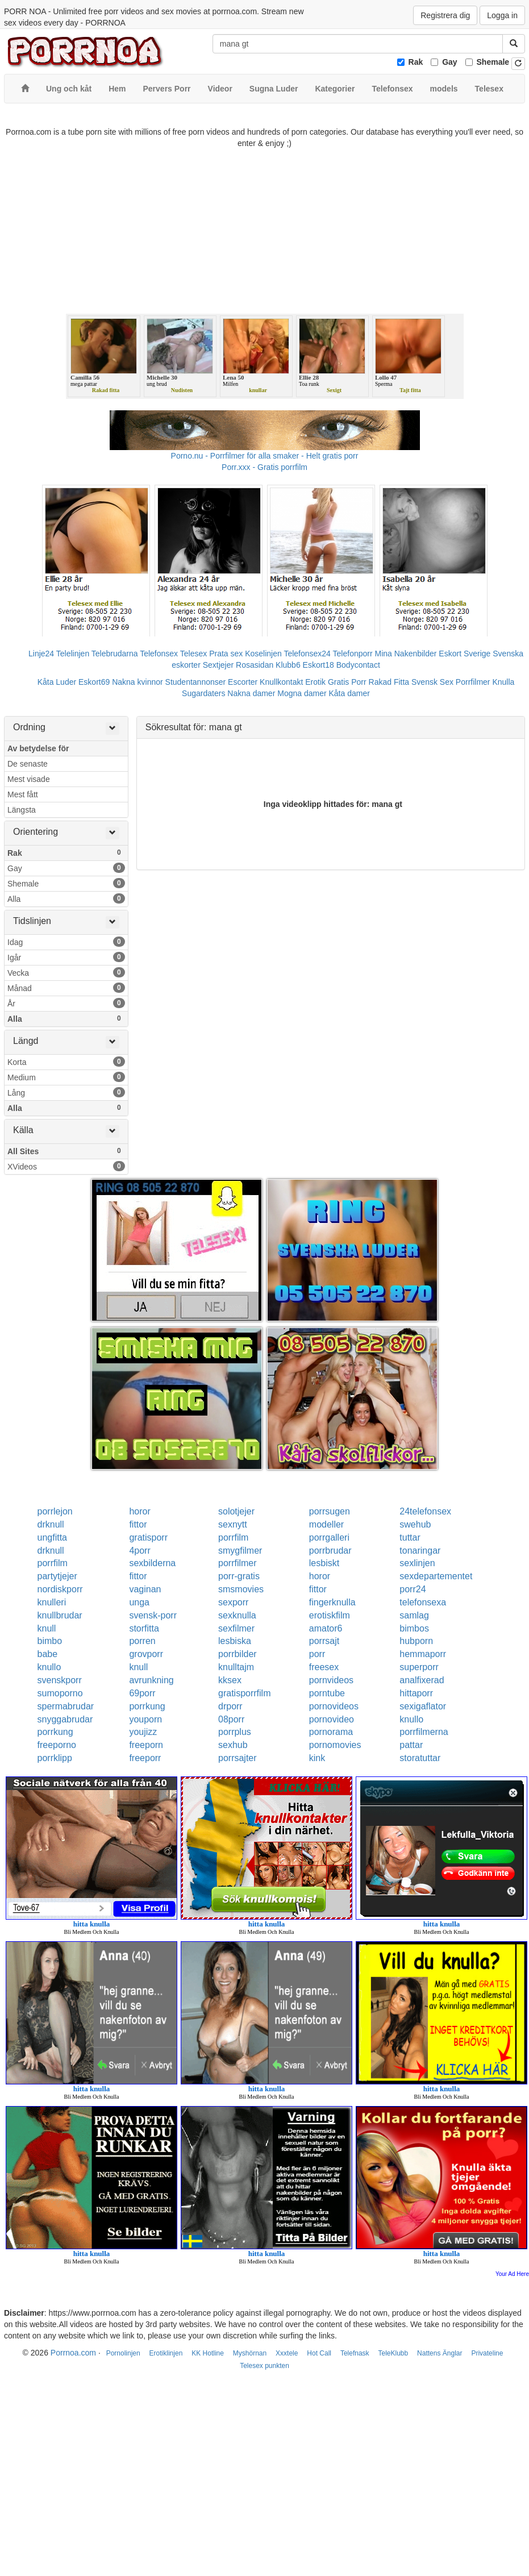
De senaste (27, 763)
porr (317, 1654)
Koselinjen (263, 653)
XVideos (66, 1166)
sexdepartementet (435, 1576)
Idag (66, 942)
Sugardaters (203, 693)
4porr (139, 1550)
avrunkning (151, 1680)
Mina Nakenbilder (406, 653)
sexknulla (237, 1615)
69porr (142, 1693)
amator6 (326, 1628)
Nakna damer (251, 693)
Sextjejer (218, 664)
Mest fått (22, 794)
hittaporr (416, 1693)
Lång (66, 1092)
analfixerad (421, 1680)
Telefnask (354, 2353)
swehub (415, 1524)
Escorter (242, 681)
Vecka (66, 972)
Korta (66, 1061)
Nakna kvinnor (137, 681)
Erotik (315, 681)
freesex (324, 1667)
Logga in (502, 15)
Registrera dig (445, 15)
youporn (145, 1719)
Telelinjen (72, 653)
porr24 (412, 1589)
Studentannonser (195, 681)
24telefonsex (425, 1511)
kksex (229, 1680)
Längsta (21, 809)
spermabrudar (66, 1706)
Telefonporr (353, 653)
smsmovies (241, 1589)
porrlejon (55, 1511)
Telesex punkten (264, 2366)
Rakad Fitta (389, 681)
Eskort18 (318, 664)
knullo (49, 1667)
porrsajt (324, 1641)
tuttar (409, 1537)
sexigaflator (422, 1706)
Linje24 (41, 653)
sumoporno (60, 1693)
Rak (416, 61)
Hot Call (319, 2353)
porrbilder (237, 1654)
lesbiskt (324, 1563)
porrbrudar (330, 1550)
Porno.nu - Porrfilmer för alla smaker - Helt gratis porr (265, 455)
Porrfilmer (473, 681)
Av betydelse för (38, 748)
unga (139, 1602)
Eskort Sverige (464, 653)
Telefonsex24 (307, 653)
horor (139, 1511)
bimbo (50, 1641)
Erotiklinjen (166, 2353)
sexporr (233, 1602)
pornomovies (335, 1745)
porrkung (147, 1706)
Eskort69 (94, 681)
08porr (231, 1719)
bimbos (414, 1628)
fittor (138, 1524)
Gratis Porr (347, 681)
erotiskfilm (329, 1615)
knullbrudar (60, 1615)
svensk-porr (153, 1615)
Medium (66, 1077)
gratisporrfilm (244, 1693)
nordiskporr (60, 1589)
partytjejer (57, 1576)
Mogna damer (301, 693)
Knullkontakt (281, 681)
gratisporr (148, 1537)
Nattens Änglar (439, 2353)
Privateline (487, 2353)
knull (47, 1628)
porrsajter (237, 1758)
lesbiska (234, 1641)
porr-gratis (239, 1576)
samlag (414, 1615)
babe (48, 1654)
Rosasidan (254, 664)
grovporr (146, 1654)
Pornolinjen (123, 2353)
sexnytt (232, 1524)
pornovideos (334, 1706)
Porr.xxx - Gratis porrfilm (264, 467)
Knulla (503, 681)
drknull (51, 1524)
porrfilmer (237, 1563)
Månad (66, 988)
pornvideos (331, 1680)
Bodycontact (358, 664)
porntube (327, 1693)
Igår (66, 957)
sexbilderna (152, 1563)
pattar (411, 1745)
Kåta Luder (57, 681)
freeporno (57, 1745)
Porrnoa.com (73, 2352)
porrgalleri (329, 1537)
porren (142, 1641)
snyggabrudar (65, 1719)
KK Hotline (207, 2353)
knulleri (52, 1602)
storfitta (144, 1628)
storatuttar (419, 1758)
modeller (326, 1524)
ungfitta (52, 1537)
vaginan (145, 1589)
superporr (418, 1667)
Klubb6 (288, 664)
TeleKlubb (393, 2353)
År (66, 1003)
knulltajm (236, 1667)
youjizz (143, 1732)
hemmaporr (422, 1654)
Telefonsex (159, 653)
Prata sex (226, 653)
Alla (66, 898)
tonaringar (419, 1550)
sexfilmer (236, 1628)
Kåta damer (349, 693)
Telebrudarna (114, 653)
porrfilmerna (423, 1732)
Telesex (193, 653)
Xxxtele (287, 2353)
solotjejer (236, 1511)
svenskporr (60, 1680)
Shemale (493, 61)
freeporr (145, 1758)
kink (317, 1758)
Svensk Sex (432, 681)
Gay (449, 61)
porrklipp (55, 1758)
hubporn (416, 1641)
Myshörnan (249, 2353)
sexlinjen (417, 1563)
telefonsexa (422, 1602)
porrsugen (329, 1511)
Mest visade (28, 779)
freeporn (146, 1745)
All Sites (66, 1151)
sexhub (233, 1745)
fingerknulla (332, 1602)
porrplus (234, 1732)
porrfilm (233, 1537)
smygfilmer (240, 1550)
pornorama (331, 1732)
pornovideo (331, 1719)
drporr (230, 1706)
